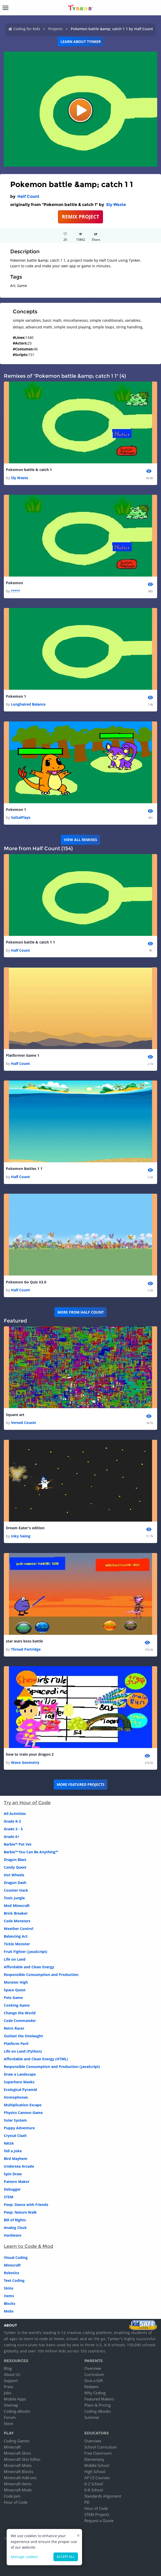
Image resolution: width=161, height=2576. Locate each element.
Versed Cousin (23, 1422)
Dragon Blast (15, 1859)
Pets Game (13, 1997)
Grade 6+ (11, 1836)
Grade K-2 (12, 1821)
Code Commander (20, 2020)
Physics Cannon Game (23, 2112)
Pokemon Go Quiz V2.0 (26, 1282)
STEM (8, 2196)
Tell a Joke (13, 2150)
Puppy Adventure (19, 2127)
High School (94, 2471)
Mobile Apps (15, 2398)
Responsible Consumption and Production (41, 1974)
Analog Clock (15, 2227)
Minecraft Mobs (18, 2465)
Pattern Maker (16, 2181)
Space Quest (15, 1989)
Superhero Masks (19, 2081)
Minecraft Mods (18, 2489)
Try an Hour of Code (27, 1802)
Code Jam (12, 2496)
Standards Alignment (102, 2496)
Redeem (91, 2386)
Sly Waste (116, 204)
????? (15, 591)
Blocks (9, 2303)
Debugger (12, 2189)
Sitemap (11, 2405)
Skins (8, 2288)
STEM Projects (96, 2514)
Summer (91, 2417)
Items (9, 2295)
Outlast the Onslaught (23, 2035)
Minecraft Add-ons (20, 2477)
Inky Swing (20, 1536)
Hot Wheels (14, 1874)
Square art (15, 1414)
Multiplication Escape (22, 2104)
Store (8, 2423)
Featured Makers (99, 2398)
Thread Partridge (26, 1649)
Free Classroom (98, 2453)
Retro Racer (14, 2028)
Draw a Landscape (20, 2074)
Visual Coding (16, 2257)
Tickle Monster (17, 1943)
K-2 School (93, 2483)
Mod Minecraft (17, 1905)
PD (86, 2502)
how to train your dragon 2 (30, 1754)
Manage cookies (24, 2556)
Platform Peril (16, 2043)
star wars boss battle (24, 1641)
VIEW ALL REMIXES (80, 839)
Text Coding (14, 2280)
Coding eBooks (17, 2411)
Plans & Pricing (97, 2405)
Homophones (16, 2097)
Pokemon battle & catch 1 (29, 469)
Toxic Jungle (14, 1897)
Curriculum (94, 2374)
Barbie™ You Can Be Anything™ (31, 1851)
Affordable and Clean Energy (29, 1966)
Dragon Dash (15, 1882)
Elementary (94, 2459)
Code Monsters (17, 1920)
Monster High (16, 1982)
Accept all (66, 2557)
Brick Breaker (16, 1913)
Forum (10, 2417)
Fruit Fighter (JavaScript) (25, 1951)
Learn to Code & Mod (28, 2246)
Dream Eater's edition (25, 1527)
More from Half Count (80, 1312)
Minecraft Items (17, 2483)
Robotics (11, 2272)
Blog (8, 2368)
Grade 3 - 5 (13, 1828)
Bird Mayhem (15, 2158)
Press (8, 2386)
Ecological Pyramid (20, 2089)
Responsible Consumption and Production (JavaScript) (52, 2066)
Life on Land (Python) (23, 2051)
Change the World (20, 2012)
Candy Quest (15, 1867)
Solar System (15, 2120)
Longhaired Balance (28, 704)
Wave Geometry (25, 1762)
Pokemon (14, 582)
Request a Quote (98, 2520)
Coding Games (16, 2440)
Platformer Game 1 (22, 1055)
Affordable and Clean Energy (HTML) (36, 2058)
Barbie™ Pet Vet (17, 1844)
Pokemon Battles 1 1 (24, 1168)
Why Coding (95, 2392)
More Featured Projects (81, 1784)
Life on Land (15, 1959)
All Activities (15, 1813)
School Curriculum (100, 2447)
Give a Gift (93, 2380)
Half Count (28, 196)
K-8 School (93, 2489)
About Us (12, 2374)
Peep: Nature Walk (20, 2212)
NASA (9, 2143)
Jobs (7, 2392)
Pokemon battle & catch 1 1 (30, 942)
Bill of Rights (15, 2219)
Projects (55, 28)
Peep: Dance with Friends (26, 2204)
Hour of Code (15, 2502)
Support (11, 2380)
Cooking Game (17, 2005)
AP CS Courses (97, 2477)
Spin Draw (13, 2173)
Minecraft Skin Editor (22, 2459)
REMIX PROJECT (80, 216)
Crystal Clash (15, 2135)
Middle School (96, 2465)
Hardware (12, 2235)
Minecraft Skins (17, 2453)
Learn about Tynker (81, 41)
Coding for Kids (26, 28)
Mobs (9, 2311)
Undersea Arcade (19, 2166)
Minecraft (12, 2265)
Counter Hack (16, 1890)
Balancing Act (16, 1936)
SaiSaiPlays (20, 817)
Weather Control (18, 1928)
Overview (92, 2368)
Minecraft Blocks (18, 2471)
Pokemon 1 (16, 696)
